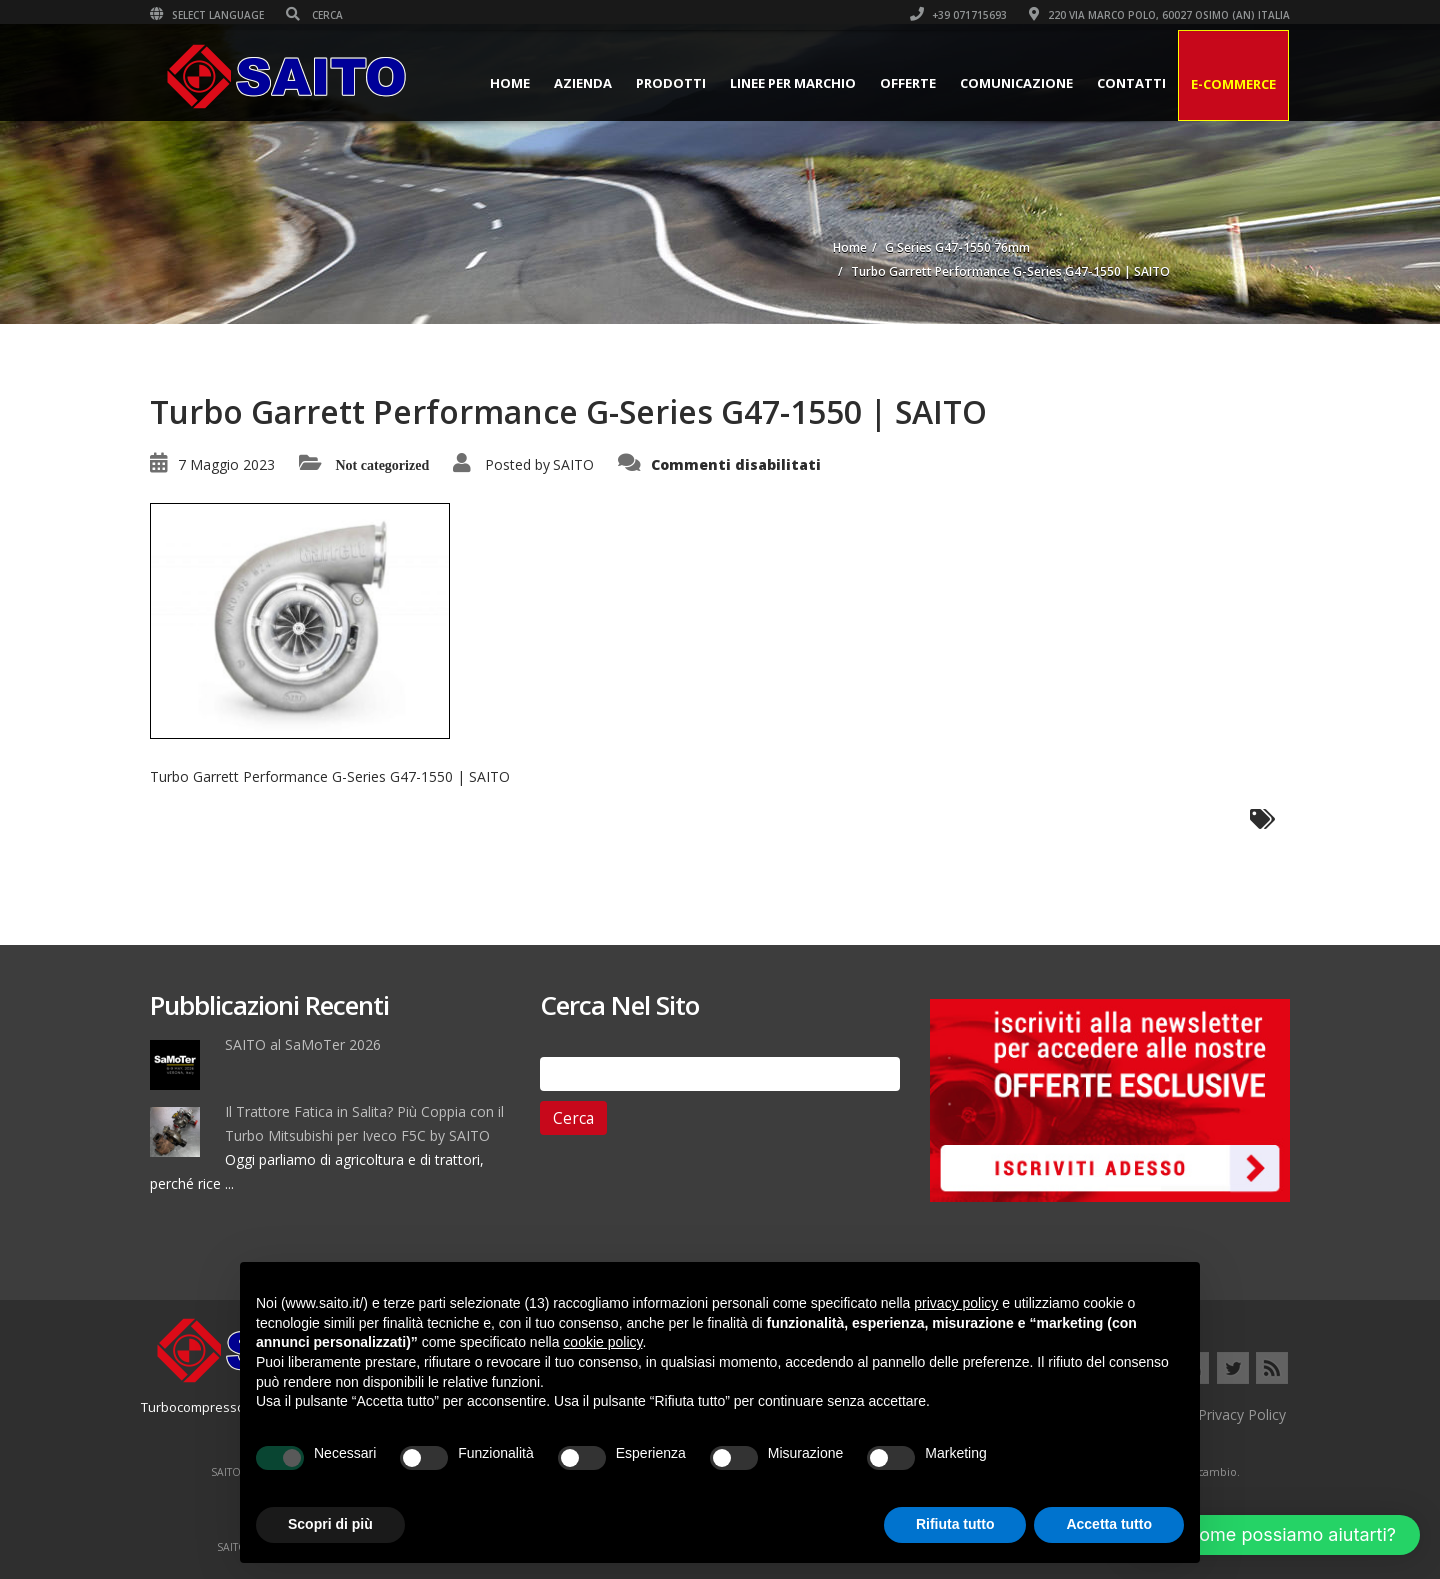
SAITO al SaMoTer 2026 (303, 1044)
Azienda (583, 83)
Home (510, 83)
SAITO (573, 464)
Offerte (908, 83)
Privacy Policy (1242, 1414)
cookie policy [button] (602, 1342)
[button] (1273, 1535)
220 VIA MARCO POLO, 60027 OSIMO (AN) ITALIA (1159, 15)
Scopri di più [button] (330, 1524)
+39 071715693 (958, 15)
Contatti (1131, 83)
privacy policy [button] (956, 1303)
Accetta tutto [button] (1109, 1524)
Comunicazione (1016, 83)
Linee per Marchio (793, 83)
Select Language (207, 15)
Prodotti (671, 83)
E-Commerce (1233, 84)
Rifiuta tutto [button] (955, 1524)
